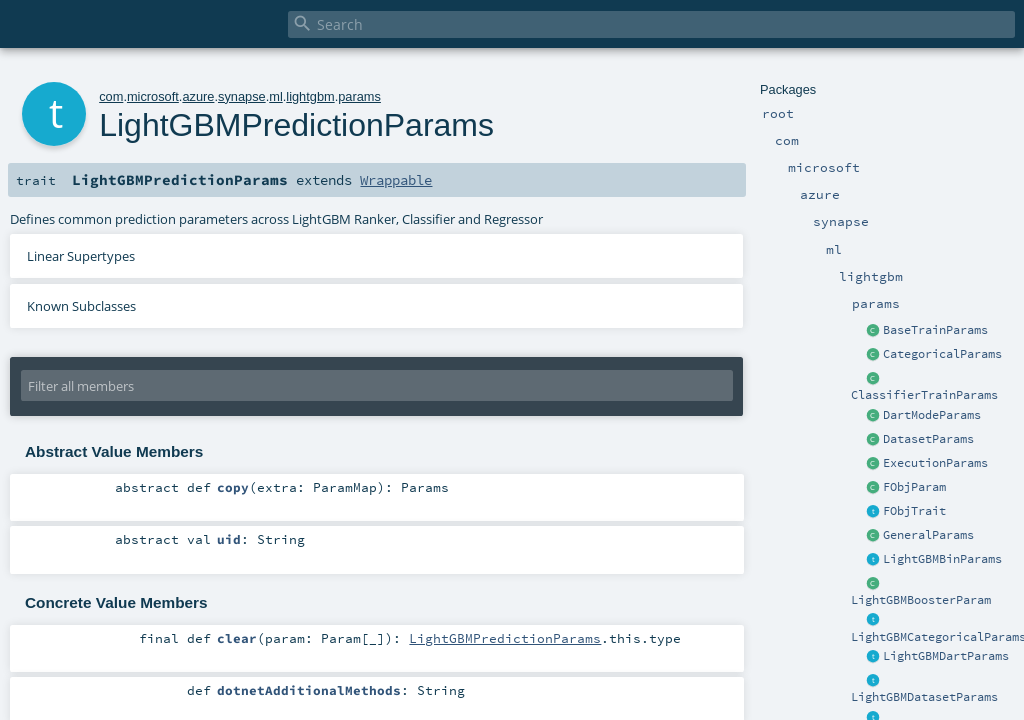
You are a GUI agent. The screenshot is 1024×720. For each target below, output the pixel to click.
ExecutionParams (935, 463)
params (359, 96)
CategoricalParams (942, 354)
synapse (242, 96)
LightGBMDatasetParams (924, 697)
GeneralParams (928, 535)
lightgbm (310, 96)
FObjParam (914, 487)
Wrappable (396, 180)
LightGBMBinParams (942, 559)
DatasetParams (928, 439)
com (111, 96)
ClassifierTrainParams (924, 395)
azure (198, 96)
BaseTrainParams (935, 330)
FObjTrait (914, 511)
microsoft (153, 96)
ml (276, 96)
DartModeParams (932, 415)
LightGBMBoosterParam (921, 600)
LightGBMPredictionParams (505, 638)
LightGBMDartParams (946, 656)
